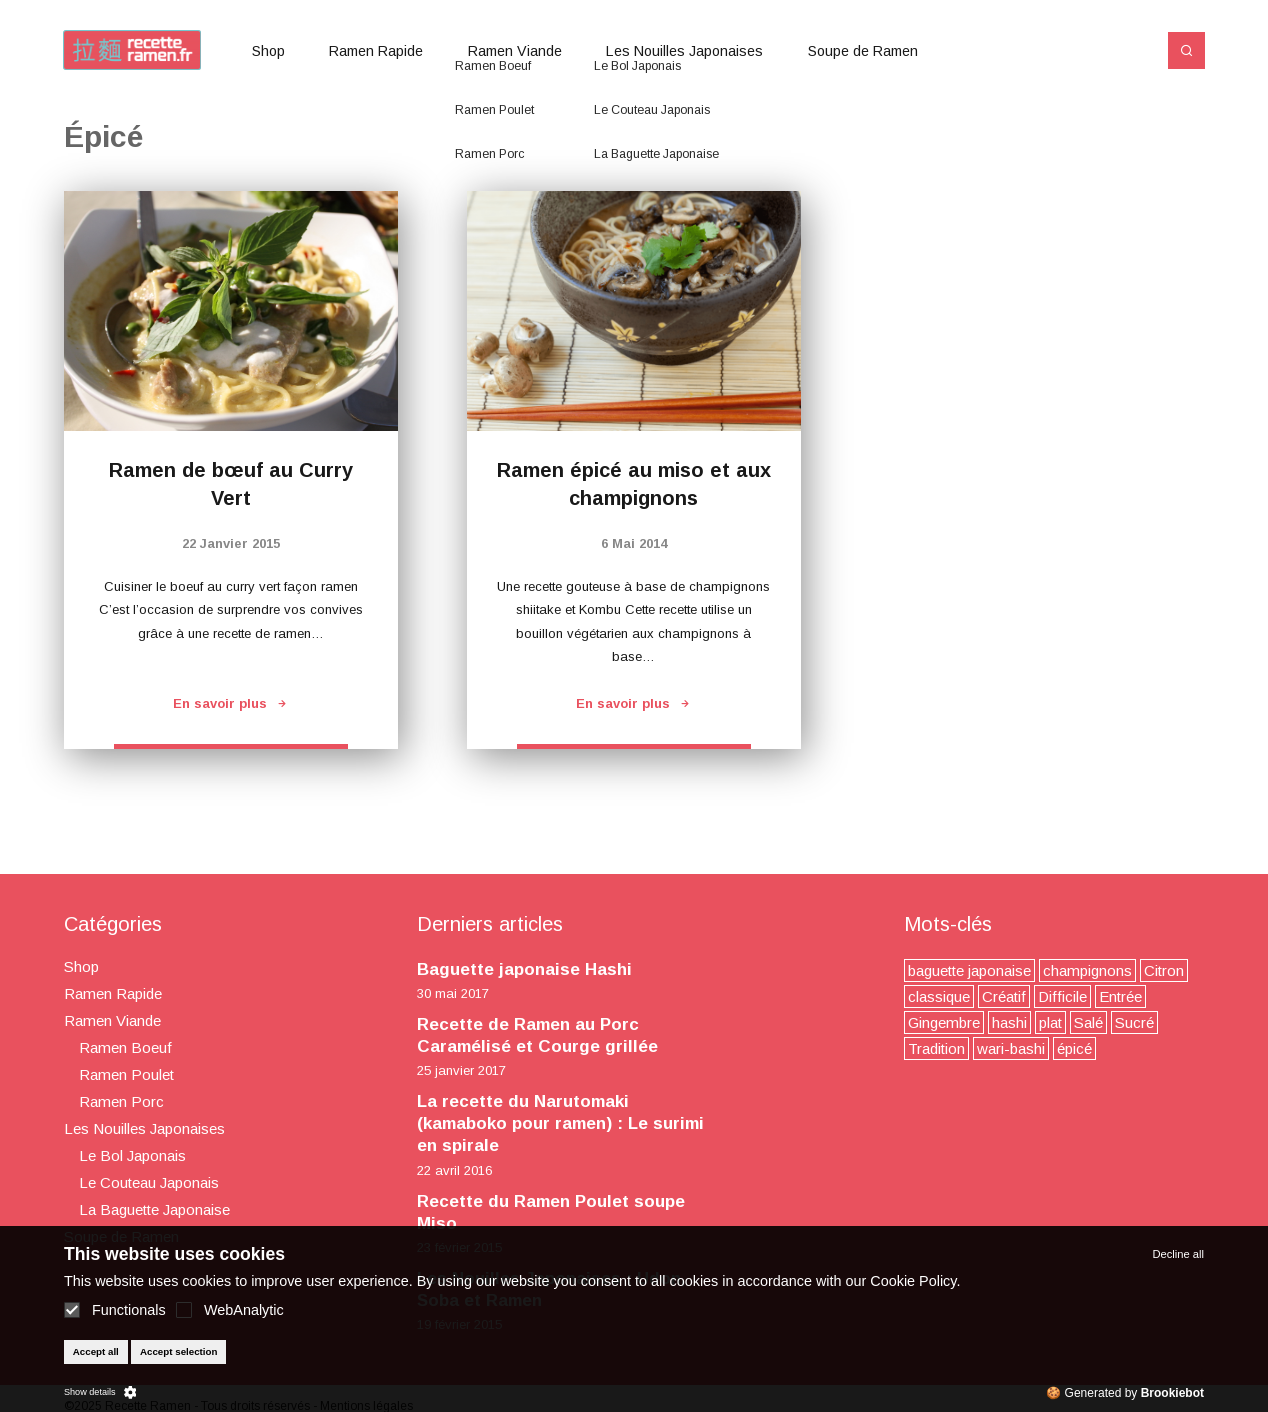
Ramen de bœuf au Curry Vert (231, 484)
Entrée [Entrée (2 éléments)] (1120, 996)
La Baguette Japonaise (154, 1209)
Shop (268, 51)
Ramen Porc (121, 1101)
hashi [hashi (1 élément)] (1009, 1022)
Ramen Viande (515, 51)
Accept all (96, 1351)
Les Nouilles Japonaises (684, 51)
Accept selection (179, 1351)
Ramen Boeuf (125, 1047)
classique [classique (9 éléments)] (939, 996)
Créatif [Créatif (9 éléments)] (1004, 996)
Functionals (115, 1310)
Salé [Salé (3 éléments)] (1088, 1022)
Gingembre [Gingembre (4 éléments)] (944, 1022)
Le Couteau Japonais (149, 1182)
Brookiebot (1172, 1393)
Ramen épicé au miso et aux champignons (634, 484)
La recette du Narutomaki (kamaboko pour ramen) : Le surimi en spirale (560, 1123)
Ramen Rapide (376, 51)
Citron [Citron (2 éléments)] (1164, 970)
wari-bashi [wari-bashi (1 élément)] (1011, 1048)
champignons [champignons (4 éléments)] (1087, 970)
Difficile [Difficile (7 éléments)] (1062, 996)
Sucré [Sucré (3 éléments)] (1134, 1022)
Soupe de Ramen (863, 51)
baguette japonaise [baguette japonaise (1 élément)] (969, 970)
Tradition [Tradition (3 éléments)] (936, 1048)
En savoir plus (231, 703)
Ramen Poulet (126, 1074)
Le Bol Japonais (132, 1155)
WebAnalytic (230, 1310)
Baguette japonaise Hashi (524, 969)
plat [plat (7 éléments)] (1050, 1022)
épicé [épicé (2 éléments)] (1074, 1048)
